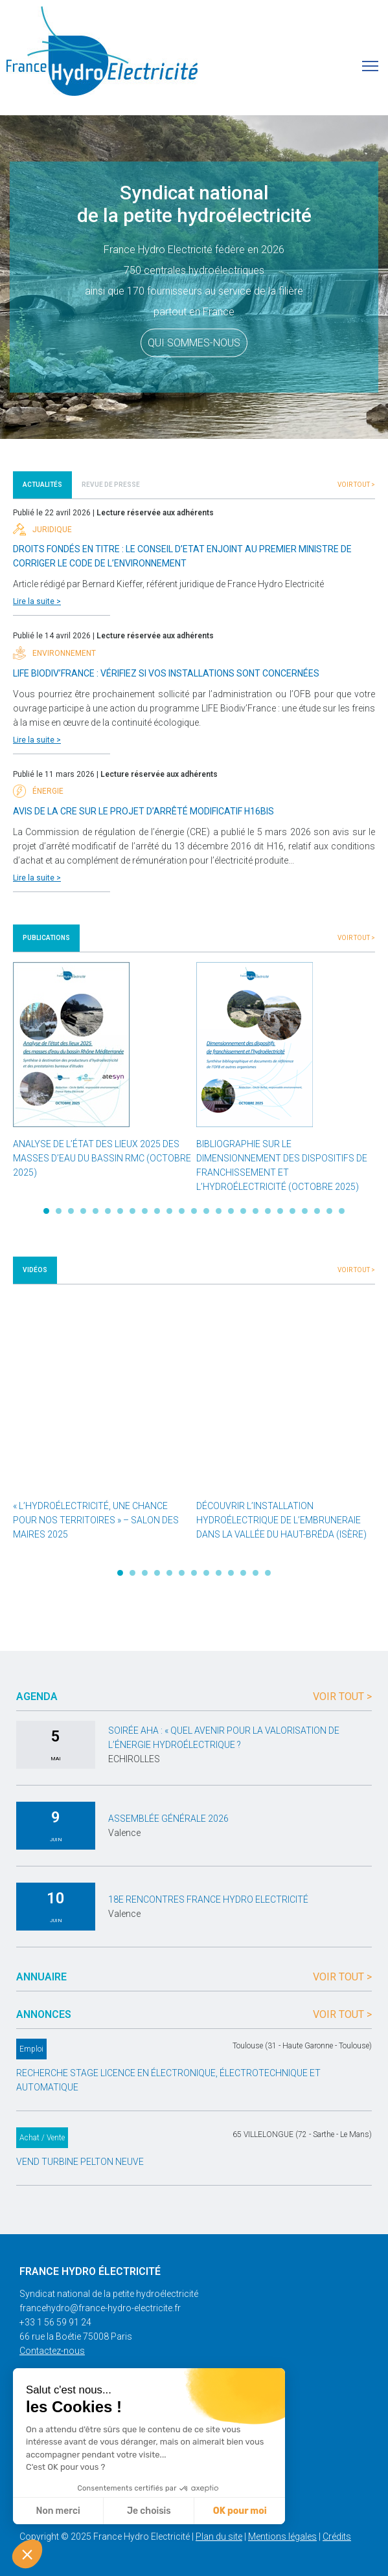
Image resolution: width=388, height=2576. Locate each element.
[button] (27, 2554)
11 (169, 1211)
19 (268, 1211)
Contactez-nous (52, 2351)
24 (329, 1211)
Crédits (337, 2536)
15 (219, 1211)
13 (194, 1211)
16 (231, 1211)
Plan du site (219, 2536)
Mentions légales (282, 2536)
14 (206, 1211)
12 (182, 1211)
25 (342, 1211)
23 (317, 1211)
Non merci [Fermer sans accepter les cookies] (58, 2510)
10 (157, 1211)
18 (255, 1211)
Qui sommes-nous (194, 343)
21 (292, 1211)
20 (280, 1211)
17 (243, 1211)
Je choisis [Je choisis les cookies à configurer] (149, 2510)
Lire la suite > (37, 601)
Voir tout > (356, 484)
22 (305, 1211)
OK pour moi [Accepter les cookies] (240, 2510)
